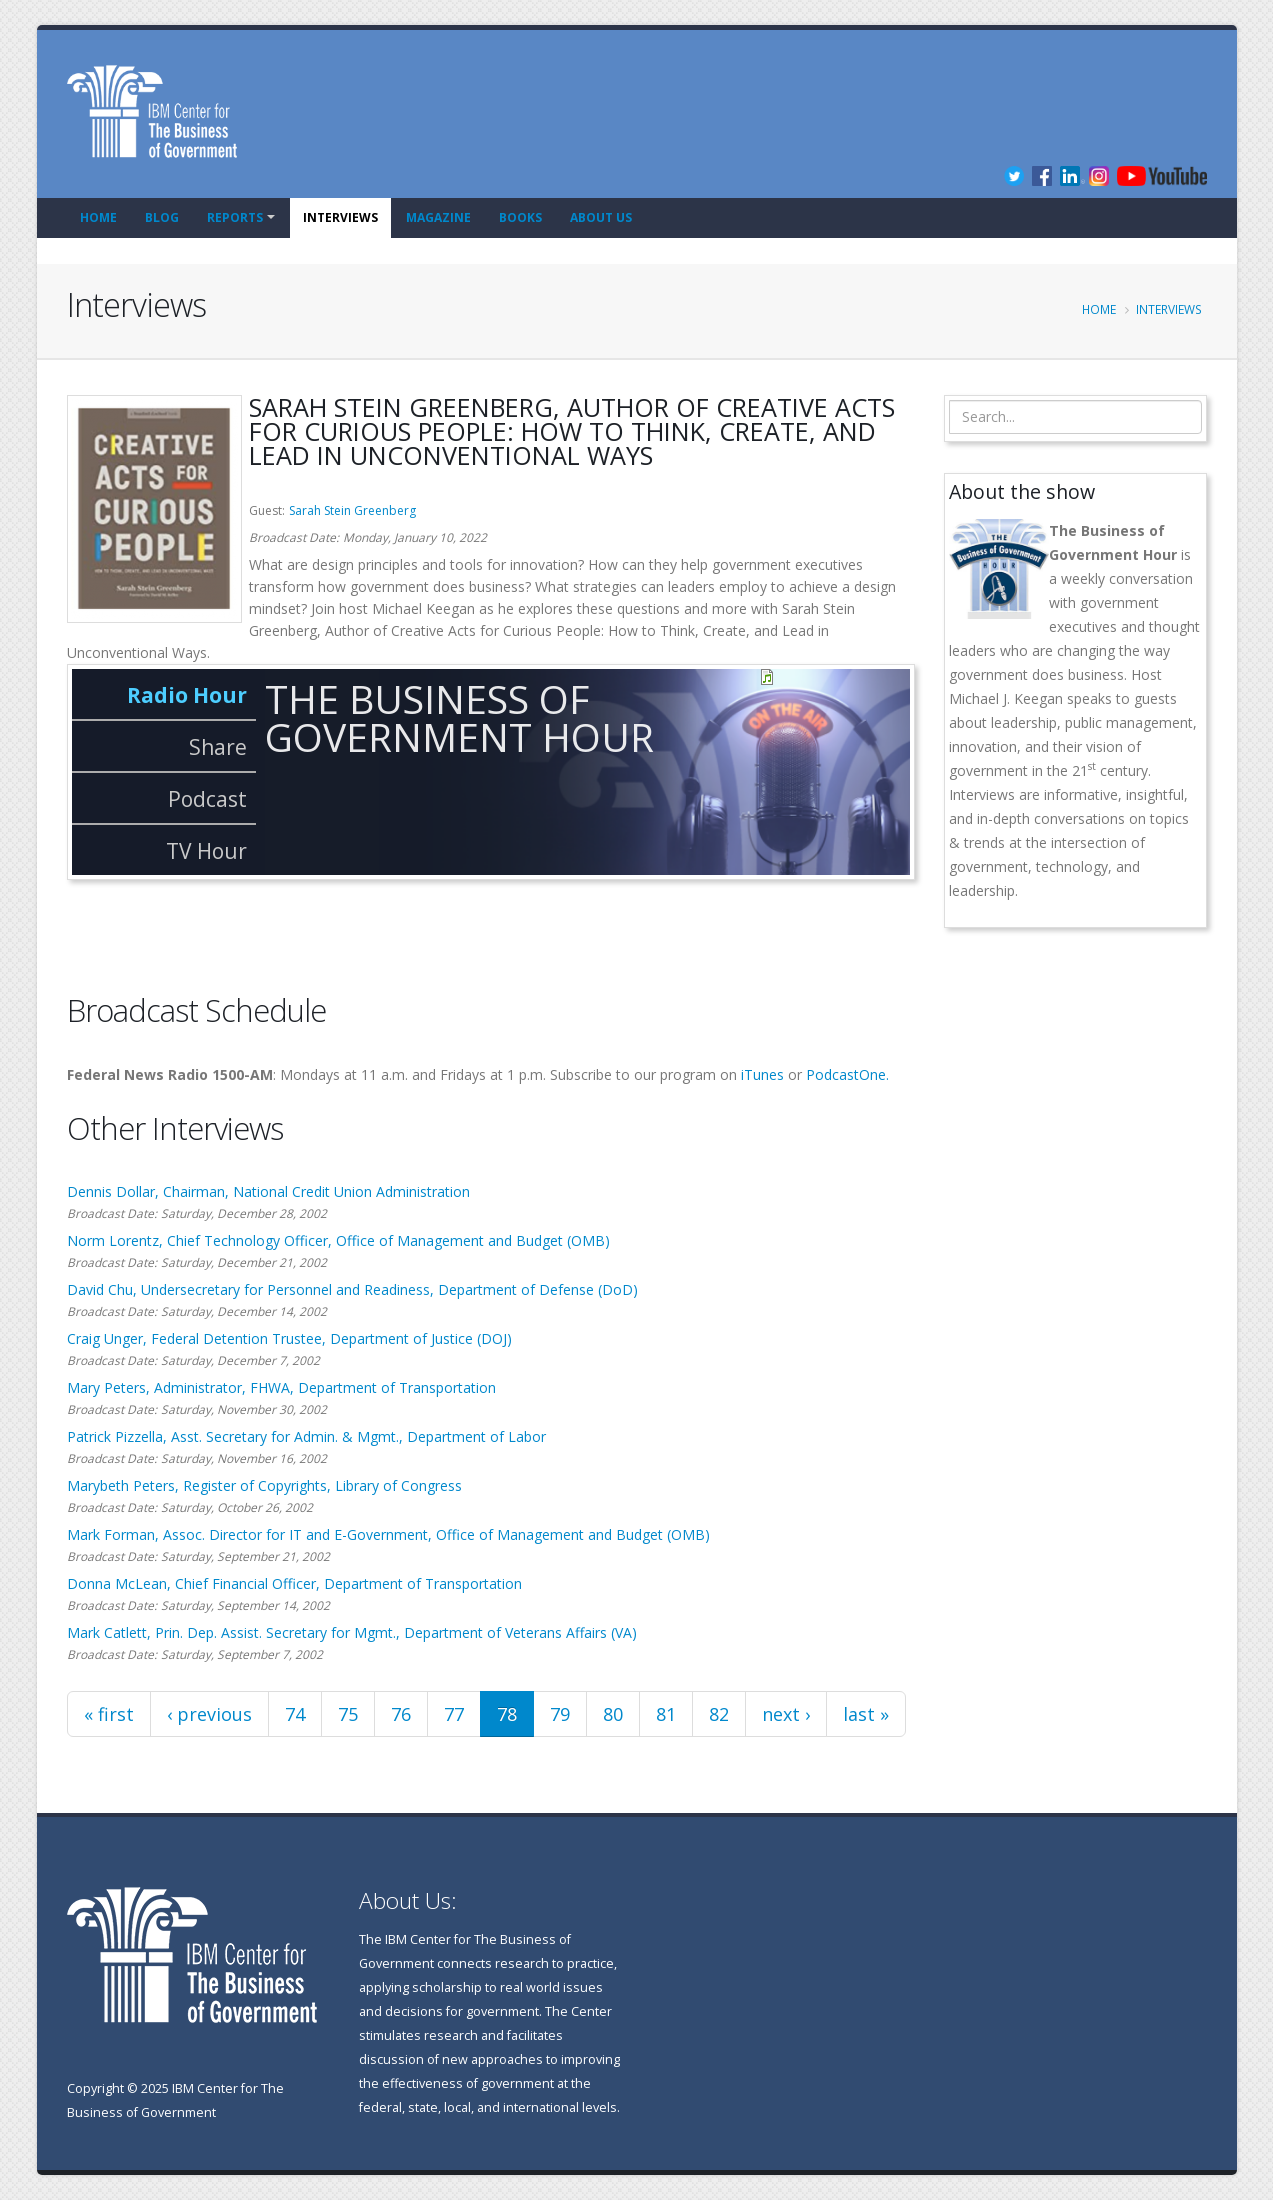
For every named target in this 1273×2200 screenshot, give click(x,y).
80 (613, 1714)
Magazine (438, 217)
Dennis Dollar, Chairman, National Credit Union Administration (268, 1191)
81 (666, 1714)
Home (98, 217)
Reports (235, 217)
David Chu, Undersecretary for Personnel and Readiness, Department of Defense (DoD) (352, 1289)
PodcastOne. (847, 1074)
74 (295, 1714)
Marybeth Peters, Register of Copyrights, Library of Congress (264, 1485)
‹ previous (209, 1714)
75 (348, 1714)
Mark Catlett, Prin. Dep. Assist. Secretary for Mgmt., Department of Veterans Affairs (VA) (352, 1632)
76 (401, 1714)
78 (507, 1714)
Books (520, 217)
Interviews (340, 217)
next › (786, 1714)
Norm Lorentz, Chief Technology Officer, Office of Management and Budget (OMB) (338, 1240)
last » (866, 1714)
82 (719, 1714)
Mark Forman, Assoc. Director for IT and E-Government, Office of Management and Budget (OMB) (388, 1534)
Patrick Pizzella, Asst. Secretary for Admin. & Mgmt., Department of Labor (306, 1436)
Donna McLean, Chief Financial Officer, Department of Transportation (294, 1583)
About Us (601, 217)
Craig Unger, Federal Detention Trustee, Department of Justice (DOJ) (289, 1338)
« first (109, 1714)
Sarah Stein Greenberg (352, 510)
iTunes (762, 1074)
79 (560, 1714)
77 (454, 1714)
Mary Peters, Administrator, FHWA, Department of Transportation (281, 1387)
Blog (162, 217)
